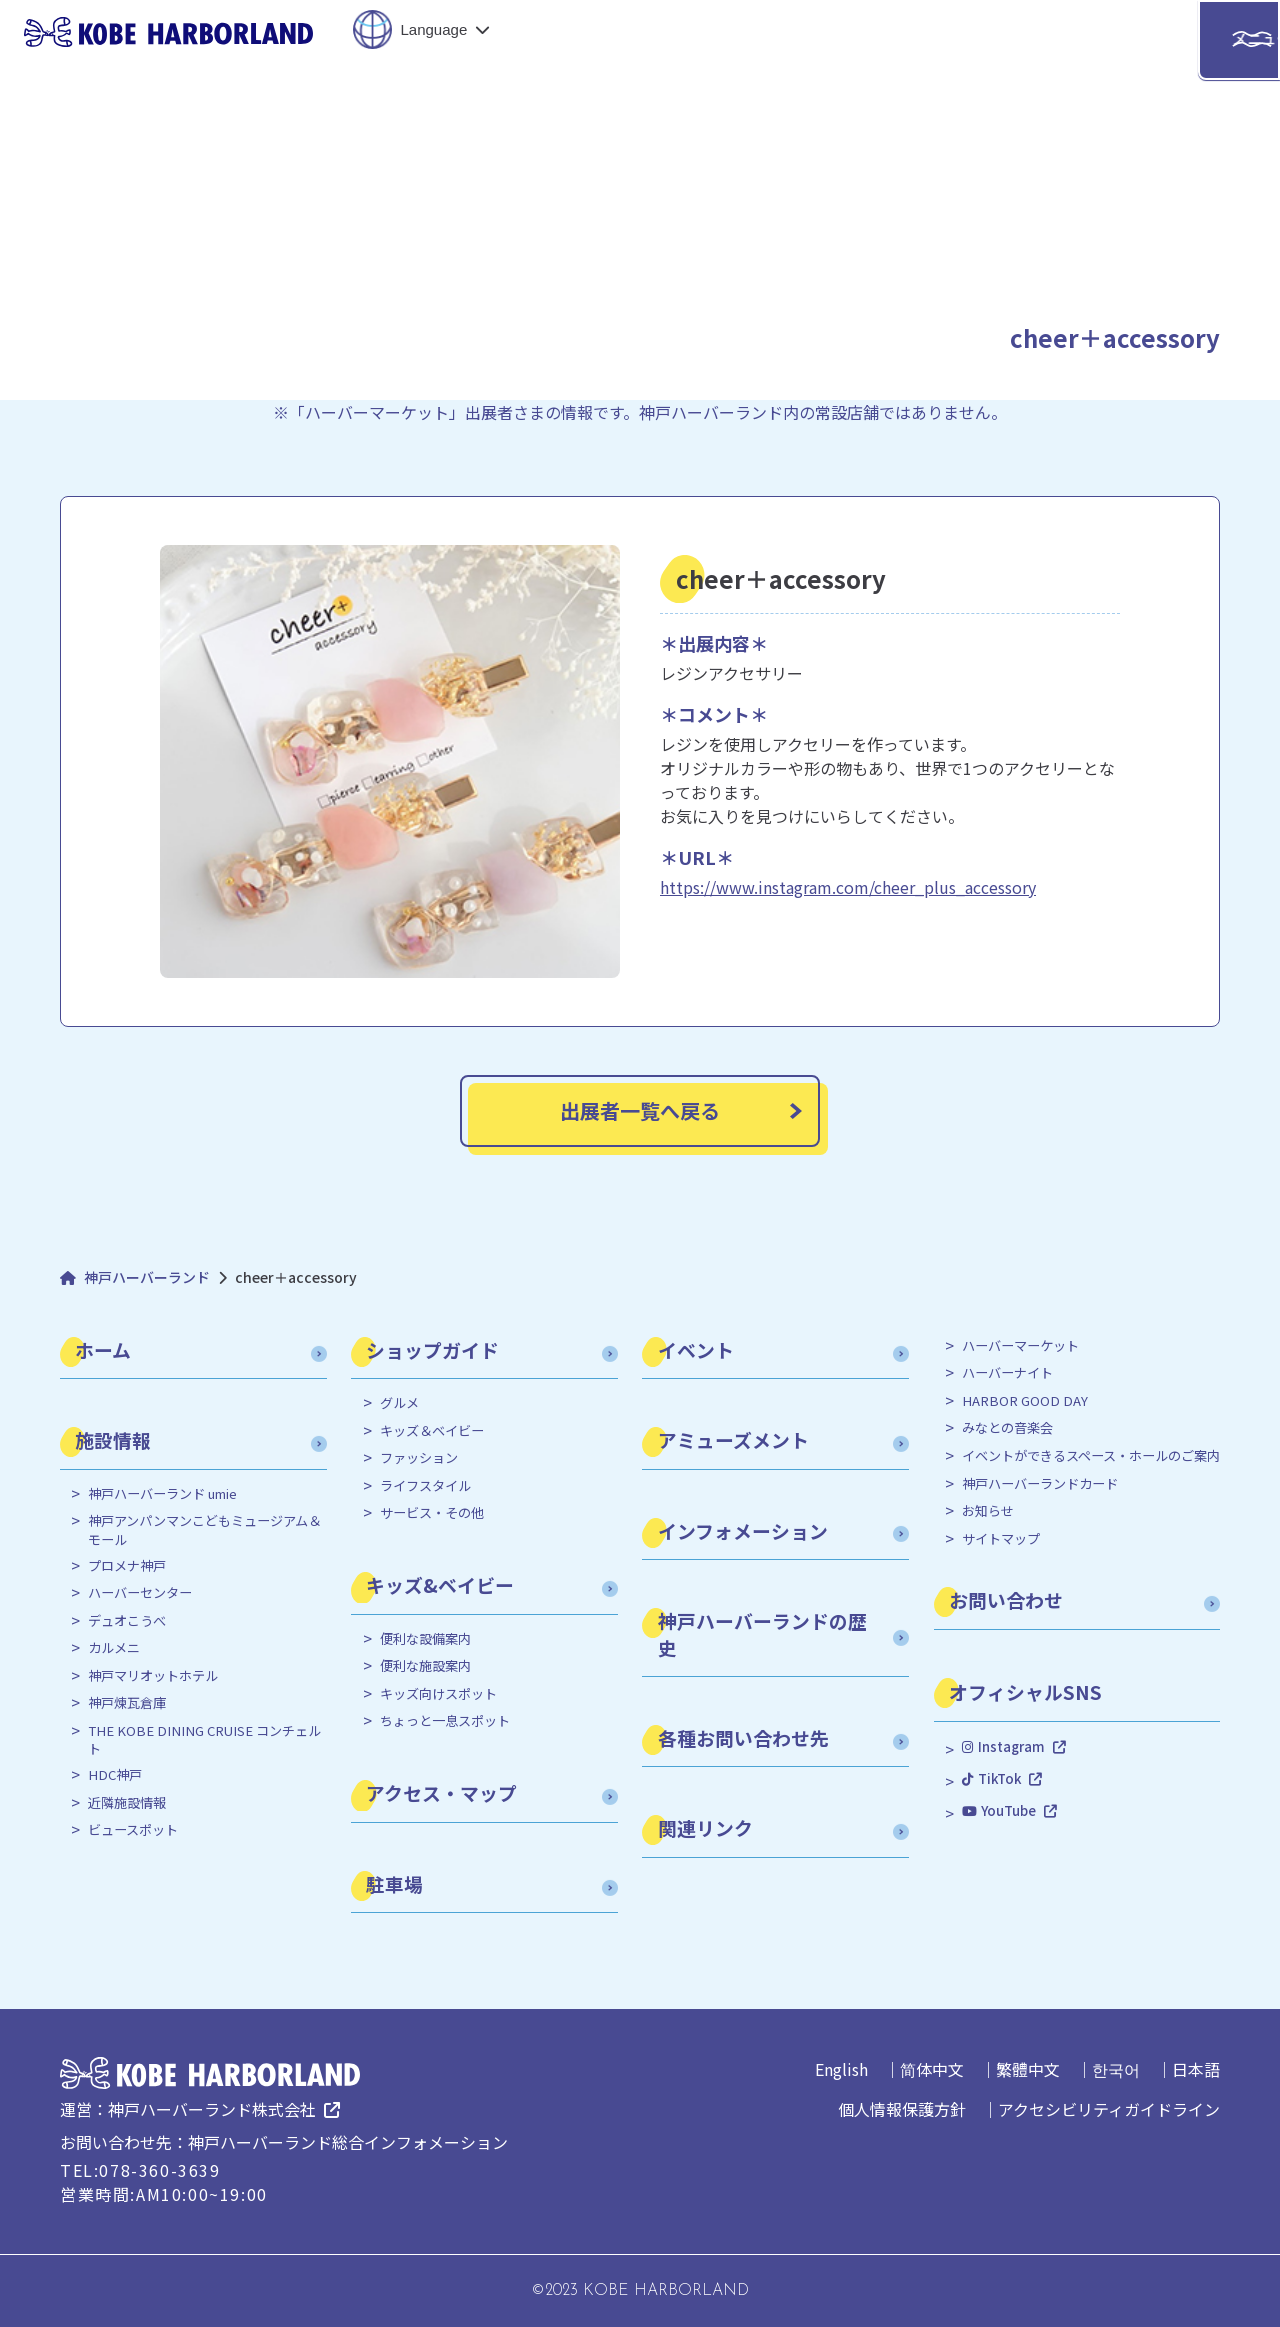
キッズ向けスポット (438, 1694)
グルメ (399, 1403)
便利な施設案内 (425, 1666)
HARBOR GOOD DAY (1025, 1401)
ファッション (419, 1458)
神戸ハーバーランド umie (162, 1494)
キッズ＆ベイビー (432, 1431)
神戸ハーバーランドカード (1040, 1484)
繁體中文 (1028, 2069)
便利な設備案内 (425, 1639)
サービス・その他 (432, 1513)
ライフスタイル (425, 1486)
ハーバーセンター (140, 1593)
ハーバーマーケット (1020, 1346)
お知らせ (988, 1511)
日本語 (1196, 2069)
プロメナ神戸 (127, 1566)
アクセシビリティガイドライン (1109, 2109)
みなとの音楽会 (1007, 1428)
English (841, 2069)
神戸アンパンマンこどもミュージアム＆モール (204, 1530)
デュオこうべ (127, 1621)
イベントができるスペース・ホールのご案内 (1091, 1456)
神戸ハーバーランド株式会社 (212, 2109)
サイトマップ (1001, 1539)
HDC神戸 (115, 1775)
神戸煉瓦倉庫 (127, 1703)
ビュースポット (133, 1830)
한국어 (1116, 2069)
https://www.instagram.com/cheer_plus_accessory (848, 887)
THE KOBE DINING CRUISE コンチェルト (204, 1740)
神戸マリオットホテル (153, 1676)
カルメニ (114, 1648)
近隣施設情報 (127, 1803)
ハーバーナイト (1007, 1373)
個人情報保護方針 (902, 2109)
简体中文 (932, 2069)
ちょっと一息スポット (445, 1721)
